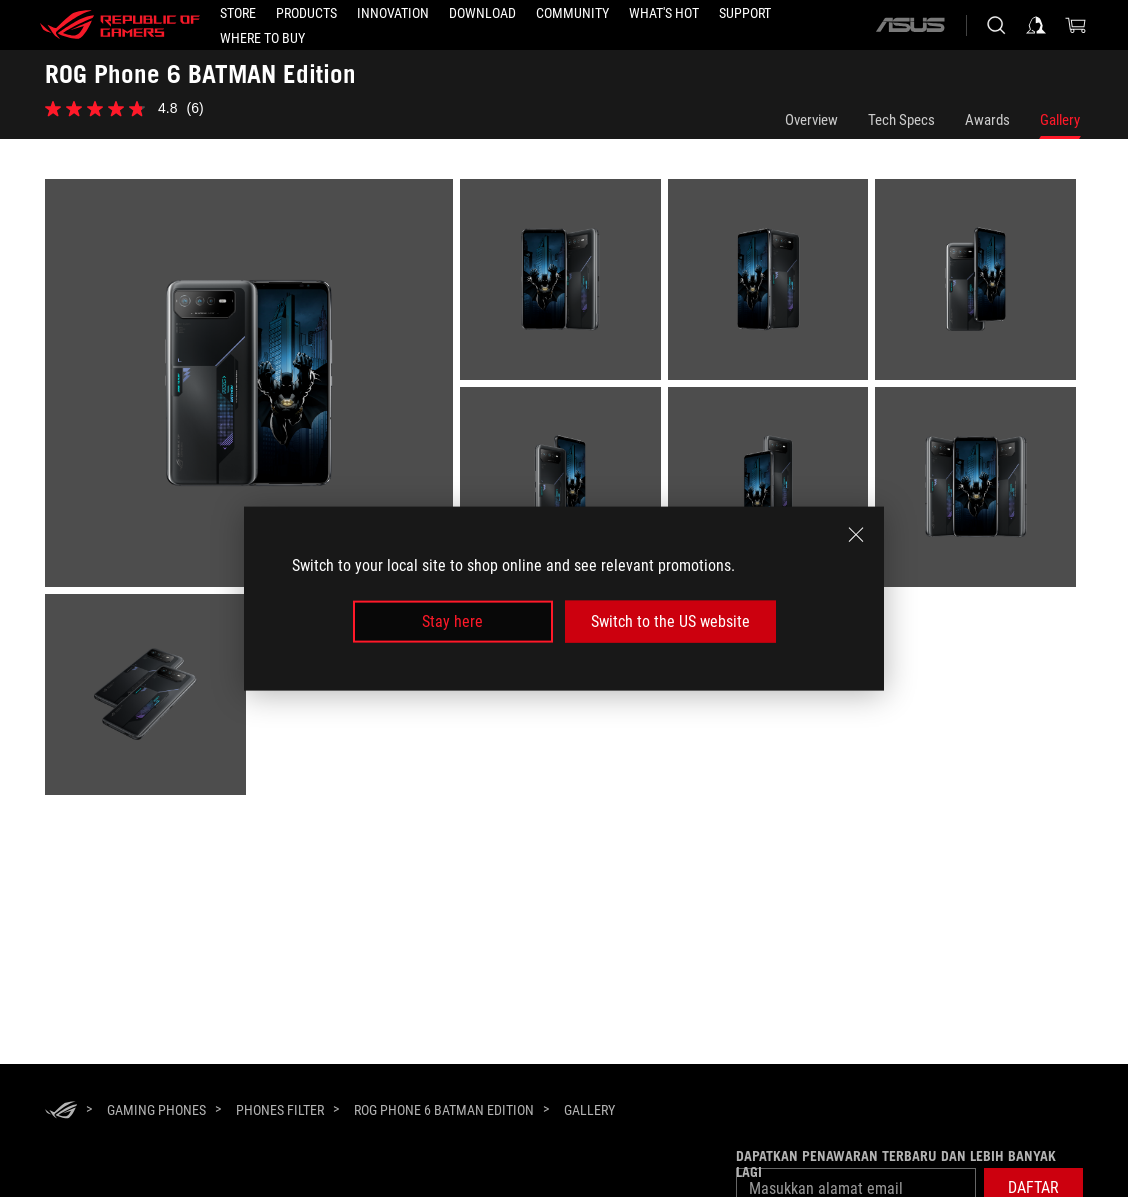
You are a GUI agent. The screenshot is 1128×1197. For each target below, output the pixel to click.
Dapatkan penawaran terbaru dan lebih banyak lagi (896, 1164)
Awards (987, 120)
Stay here (452, 621)
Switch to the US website (670, 621)
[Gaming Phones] (156, 1110)
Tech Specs (901, 120)
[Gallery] (589, 1111)
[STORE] (238, 13)
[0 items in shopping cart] (1076, 25)
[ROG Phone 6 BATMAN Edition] (444, 1110)
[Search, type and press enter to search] (996, 25)
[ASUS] (910, 25)
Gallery (1060, 120)
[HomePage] (61, 1111)
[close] (856, 534)
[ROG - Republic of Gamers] (120, 25)
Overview (811, 120)
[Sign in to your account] (1036, 25)
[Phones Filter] (280, 1110)
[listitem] (252, 386)
